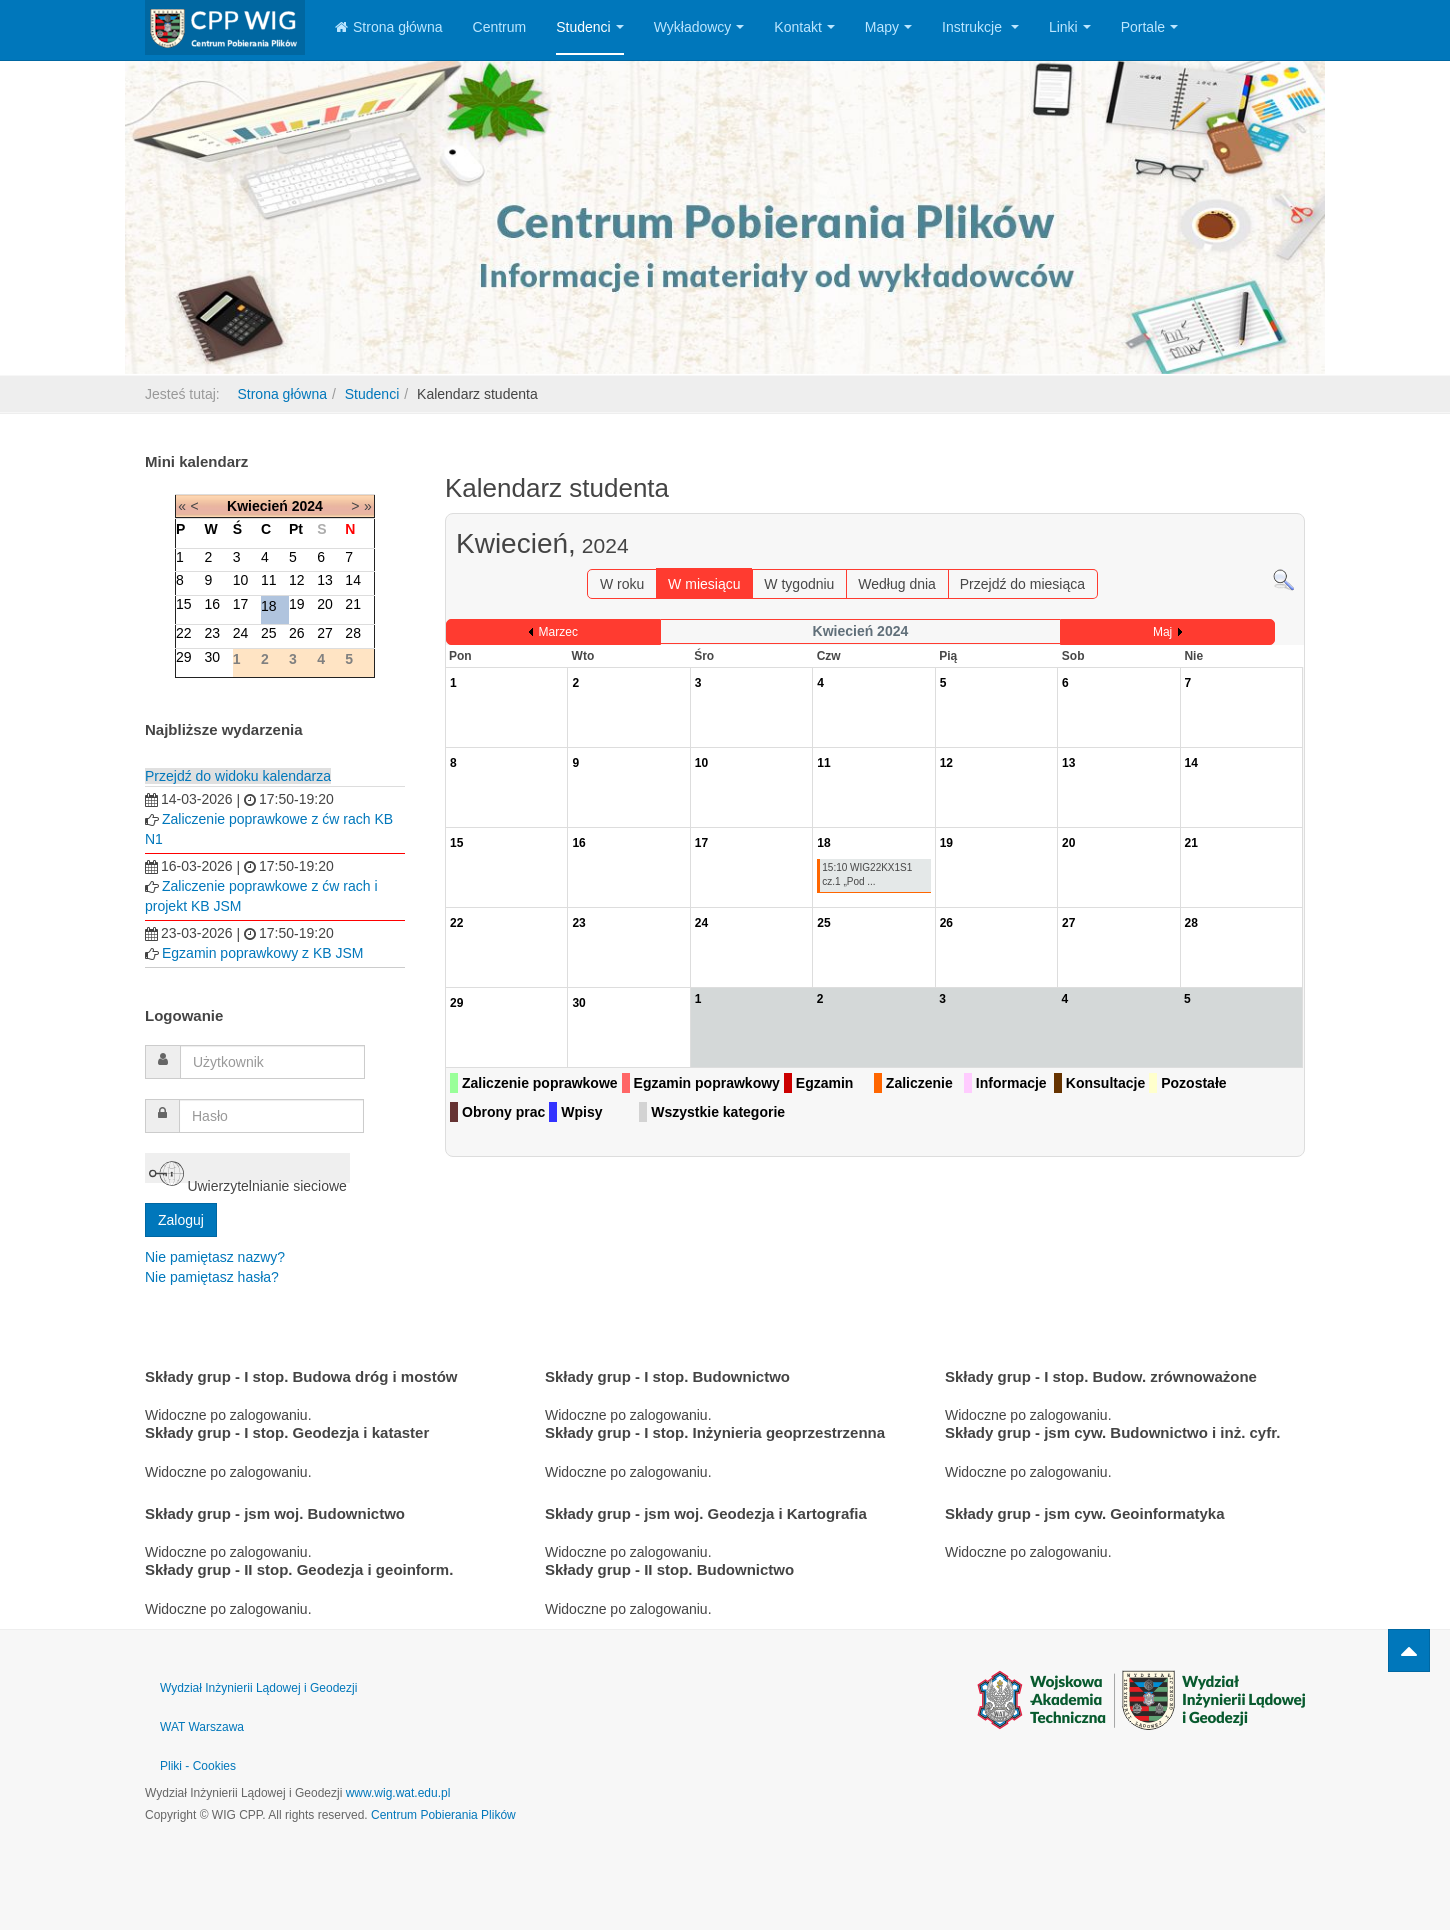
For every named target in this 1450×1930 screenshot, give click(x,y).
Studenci (589, 27)
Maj (1162, 632)
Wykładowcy (699, 27)
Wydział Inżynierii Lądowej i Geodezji (258, 1688)
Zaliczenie (919, 1083)
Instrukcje (980, 27)
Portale (1149, 27)
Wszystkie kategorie (718, 1112)
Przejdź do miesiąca (1022, 584)
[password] (271, 1116)
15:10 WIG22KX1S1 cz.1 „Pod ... (867, 874)
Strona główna (389, 27)
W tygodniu (799, 584)
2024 (307, 506)
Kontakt (804, 27)
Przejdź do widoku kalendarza (238, 776)
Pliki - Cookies (198, 1766)
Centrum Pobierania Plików (443, 1815)
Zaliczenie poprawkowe (540, 1083)
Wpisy (581, 1112)
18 (269, 606)
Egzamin (825, 1083)
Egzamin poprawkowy (707, 1083)
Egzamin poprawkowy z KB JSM (263, 953)
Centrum (500, 27)
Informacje (1011, 1083)
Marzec (558, 632)
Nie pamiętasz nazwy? (215, 1257)
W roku (622, 584)
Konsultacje (1105, 1083)
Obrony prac (503, 1112)
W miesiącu (704, 584)
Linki (1070, 27)
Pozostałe (1193, 1083)
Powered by (1141, 1700)
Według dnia (897, 584)
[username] (272, 1062)
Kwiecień (257, 506)
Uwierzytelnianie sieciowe (248, 1169)
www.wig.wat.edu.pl (398, 1793)
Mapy (888, 27)
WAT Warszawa (202, 1727)
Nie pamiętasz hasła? (212, 1277)
